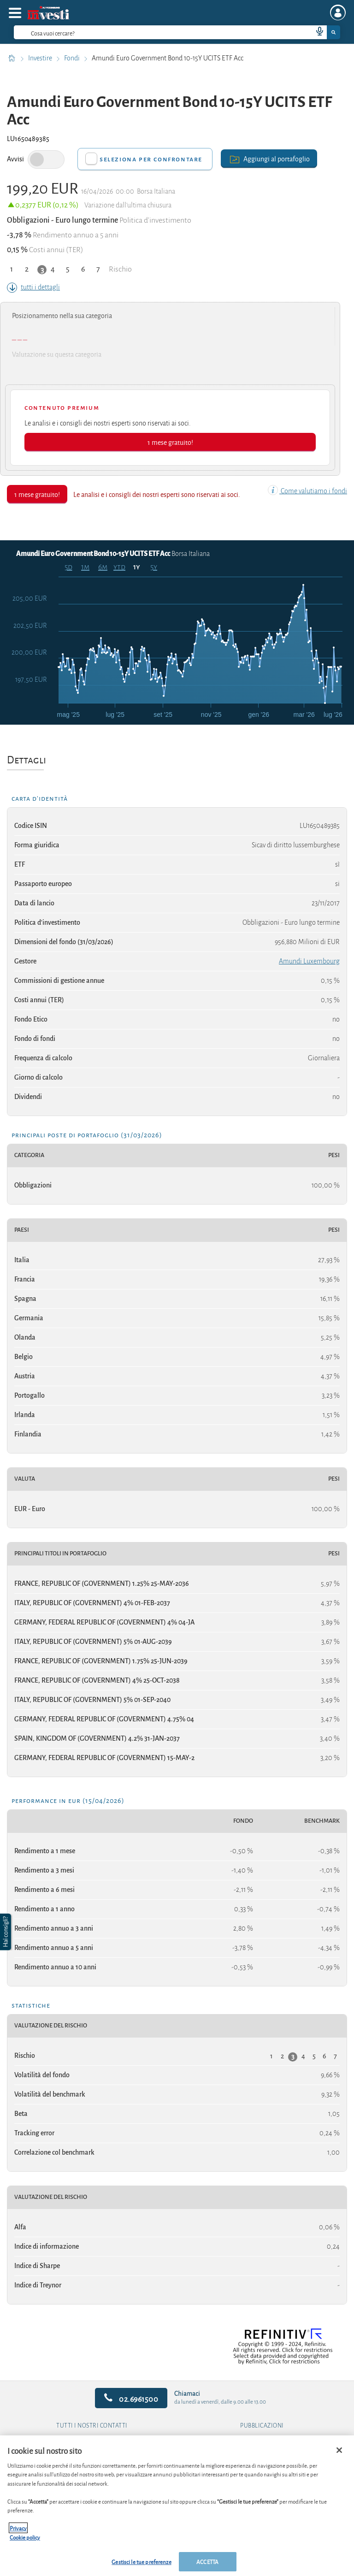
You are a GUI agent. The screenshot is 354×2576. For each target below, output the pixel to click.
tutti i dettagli (33, 287)
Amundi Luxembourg (309, 961)
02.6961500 (131, 2398)
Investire (40, 58)
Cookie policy (25, 2537)
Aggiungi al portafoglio (269, 158)
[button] (6, 1932)
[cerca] (148, 32)
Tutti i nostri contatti (92, 2425)
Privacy (18, 2527)
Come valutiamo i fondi (307, 491)
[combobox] (177, 32)
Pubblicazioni (262, 2425)
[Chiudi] (339, 2450)
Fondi (72, 58)
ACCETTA (207, 2561)
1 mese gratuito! (170, 442)
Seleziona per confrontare (151, 159)
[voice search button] (315, 32)
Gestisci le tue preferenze (141, 2561)
